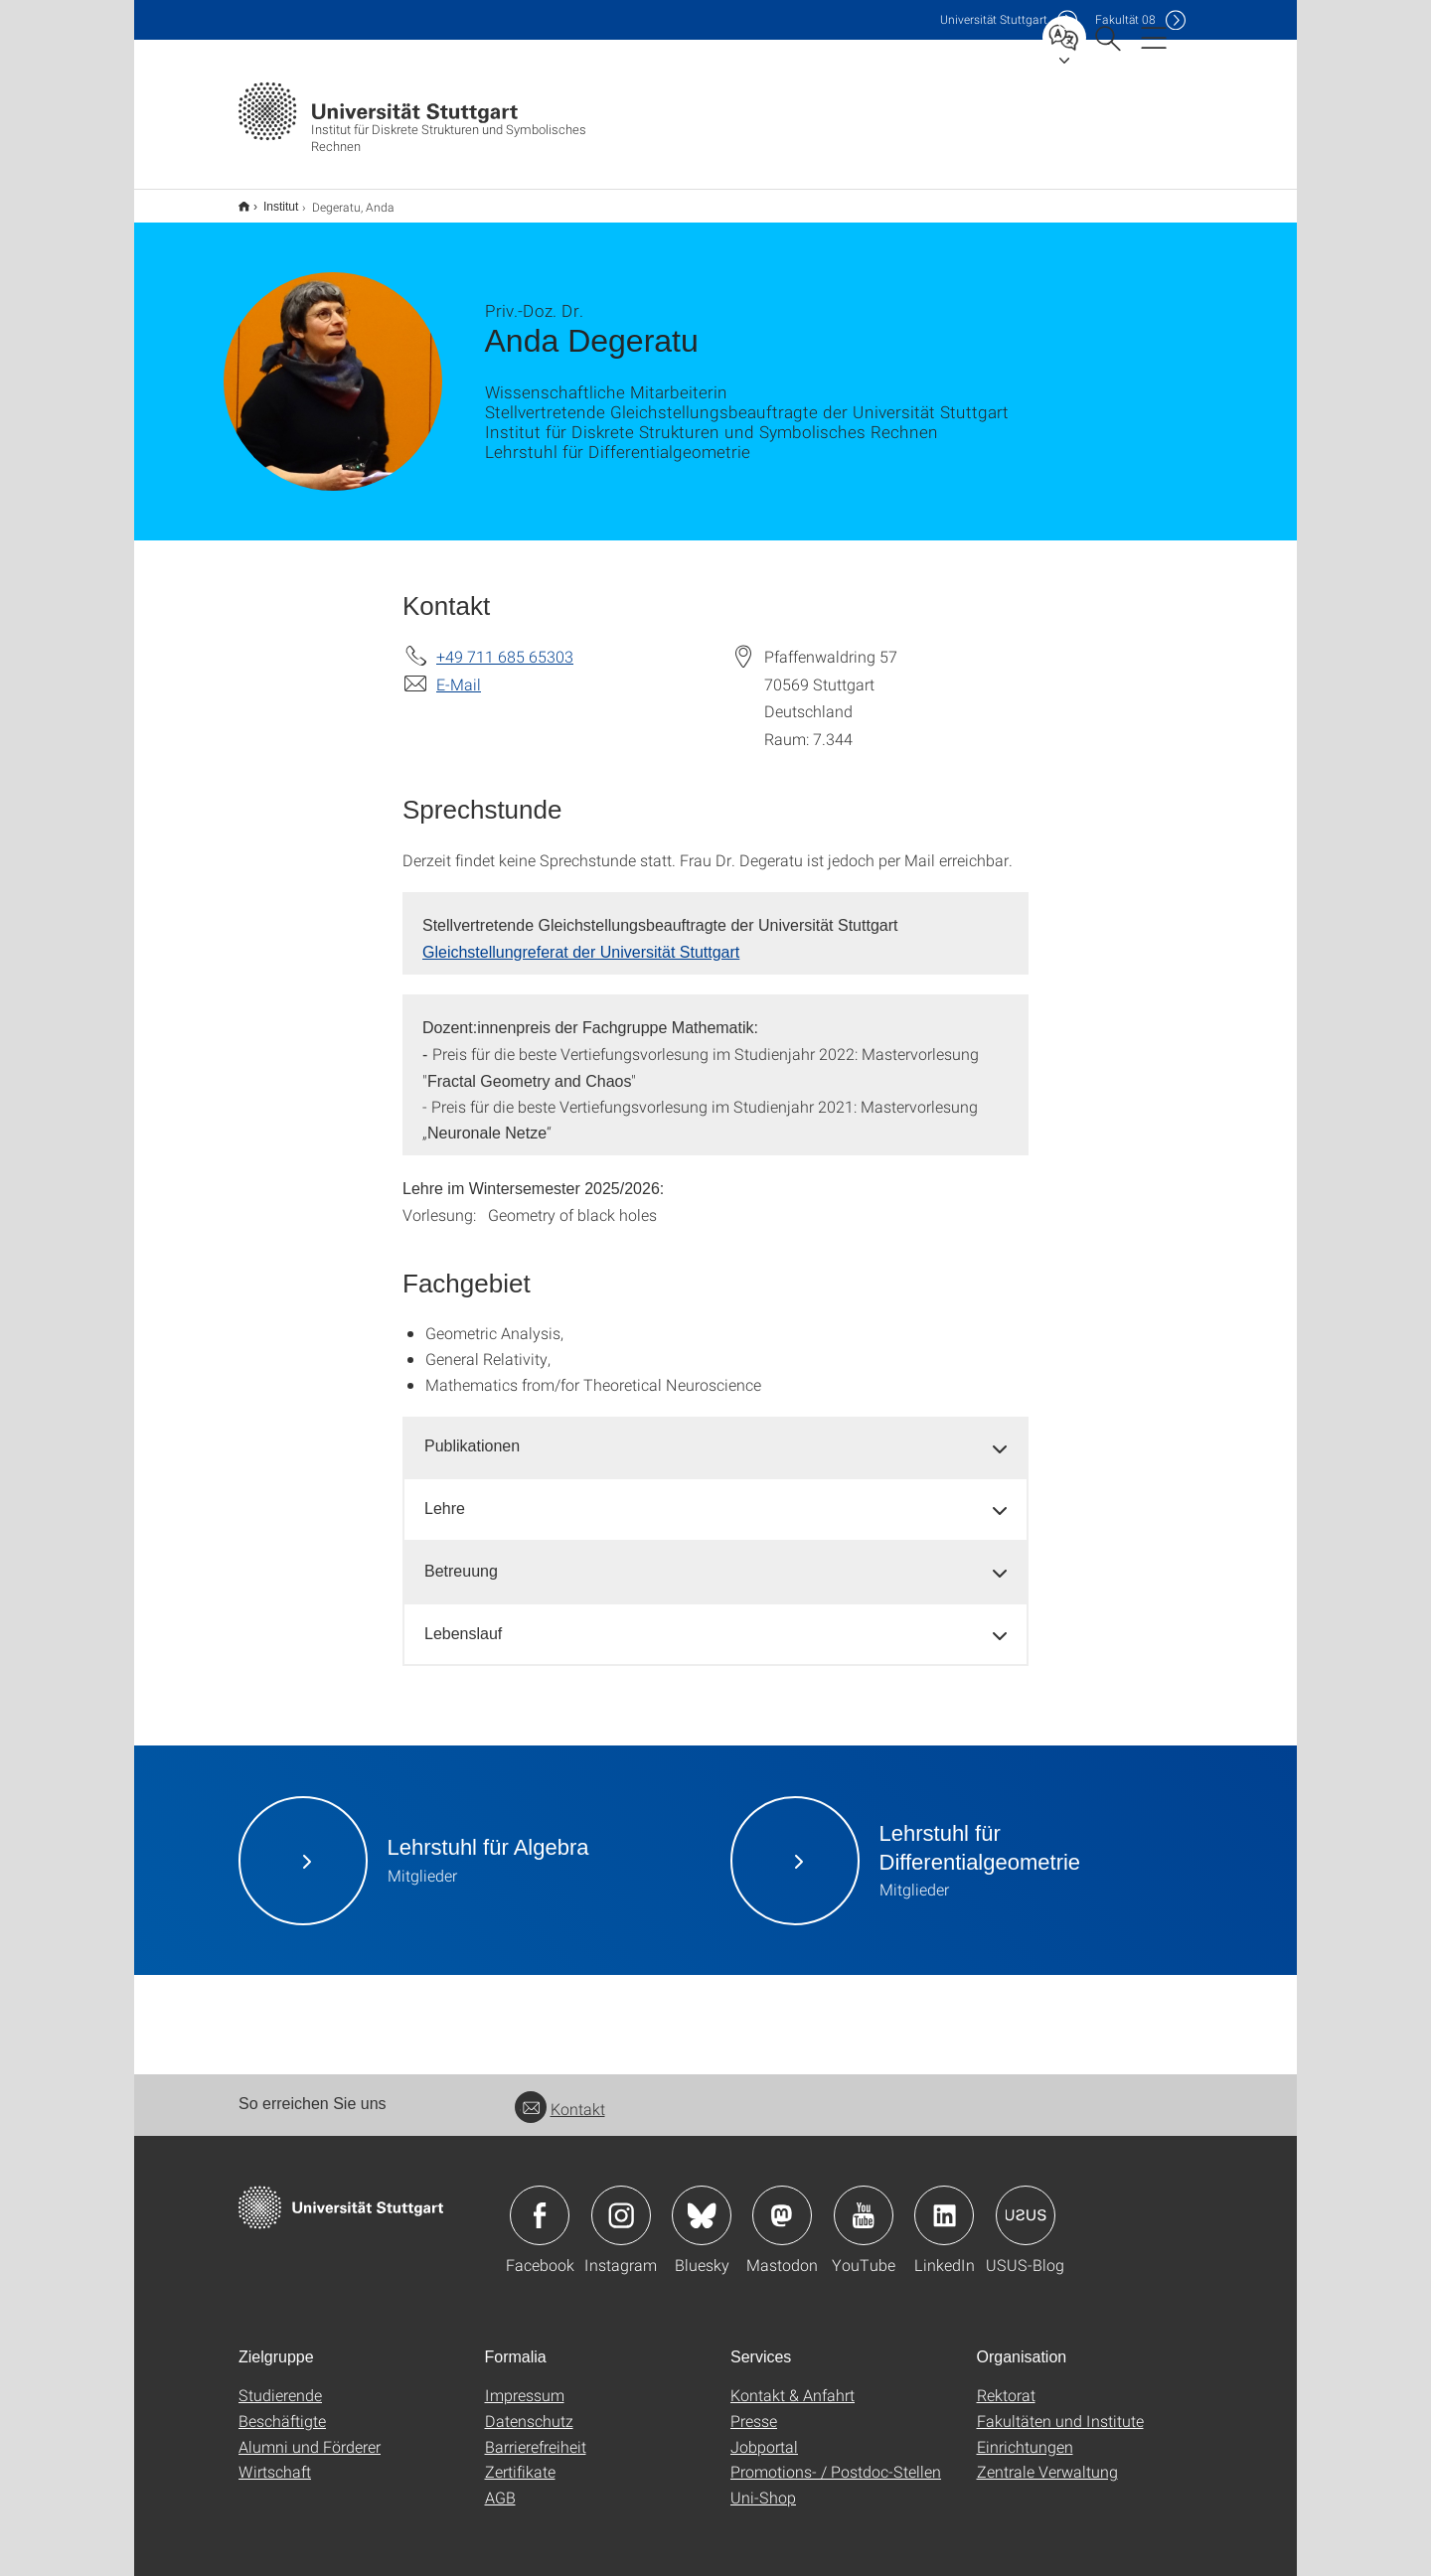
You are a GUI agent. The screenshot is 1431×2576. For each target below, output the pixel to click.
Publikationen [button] (472, 1433)
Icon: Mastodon (782, 2202)
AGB (500, 2484)
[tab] (715, 1434)
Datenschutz (529, 2407)
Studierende (280, 2381)
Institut (269, 200)
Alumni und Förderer (309, 2433)
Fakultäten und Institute (1060, 2407)
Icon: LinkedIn (944, 2202)
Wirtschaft (274, 2458)
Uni (993, 19)
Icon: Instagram (621, 2202)
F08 (1125, 19)
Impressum (524, 2381)
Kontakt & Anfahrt (792, 2381)
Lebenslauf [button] (463, 1620)
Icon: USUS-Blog (1025, 2202)
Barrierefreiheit (535, 2433)
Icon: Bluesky (701, 2202)
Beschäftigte (282, 2407)
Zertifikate (520, 2458)
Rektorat (1006, 2381)
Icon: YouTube (863, 2202)
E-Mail (458, 671)
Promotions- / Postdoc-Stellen (835, 2458)
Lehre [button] (444, 1495)
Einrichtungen (1025, 2433)
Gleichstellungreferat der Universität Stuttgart (580, 939)
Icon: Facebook (539, 2202)
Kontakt (560, 2095)
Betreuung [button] (461, 1558)
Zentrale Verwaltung (1047, 2458)
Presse (753, 2407)
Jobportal (764, 2433)
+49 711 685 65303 (504, 643)
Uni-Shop (763, 2484)
